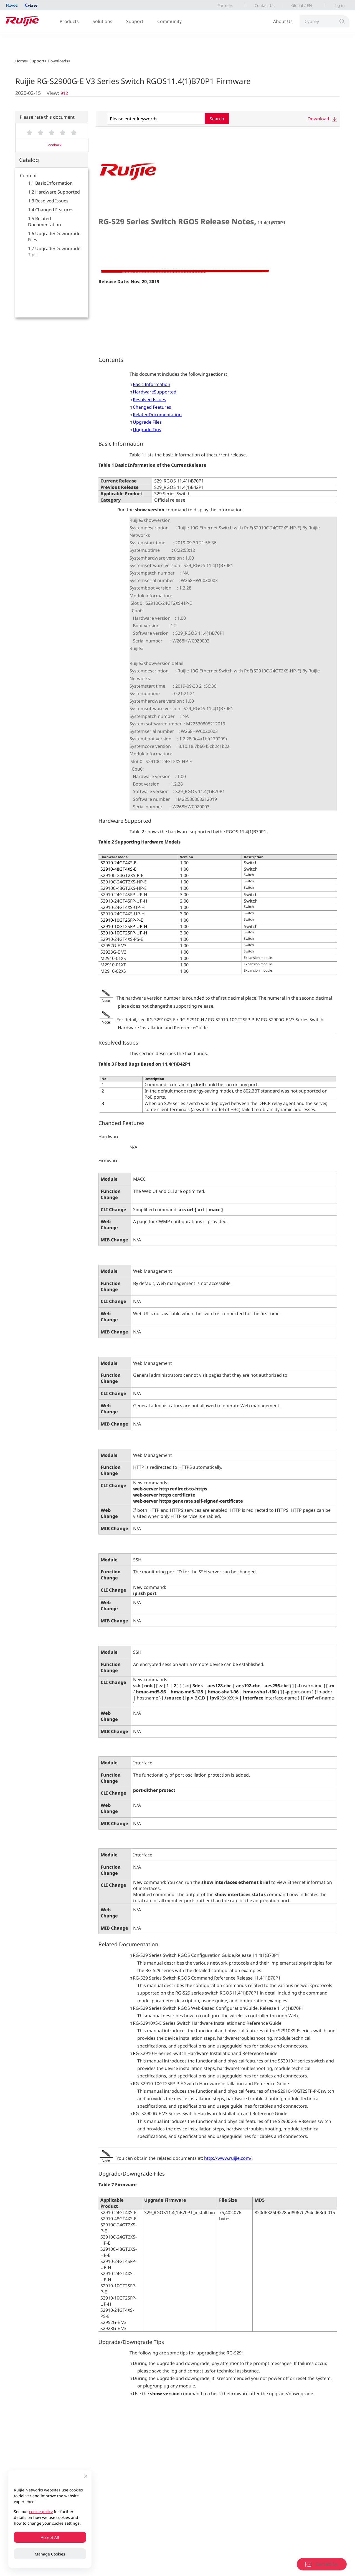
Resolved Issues (149, 400)
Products (69, 21)
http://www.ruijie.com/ (228, 2158)
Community (169, 21)
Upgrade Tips (147, 429)
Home (20, 60)
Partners (225, 5)
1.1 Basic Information (50, 183)
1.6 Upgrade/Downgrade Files (54, 236)
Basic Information (151, 384)
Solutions (102, 21)
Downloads (58, 60)
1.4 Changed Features (50, 210)
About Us (283, 21)
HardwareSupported (154, 392)
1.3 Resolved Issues (48, 201)
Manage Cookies (50, 2554)
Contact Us (265, 5)
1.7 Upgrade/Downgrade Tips (54, 251)
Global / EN (301, 5)
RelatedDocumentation (157, 414)
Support (134, 21)
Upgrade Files (147, 422)
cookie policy (41, 2511)
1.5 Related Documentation (44, 221)
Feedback (54, 145)
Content (28, 175)
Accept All (50, 2537)
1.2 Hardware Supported (54, 192)
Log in (339, 5)
